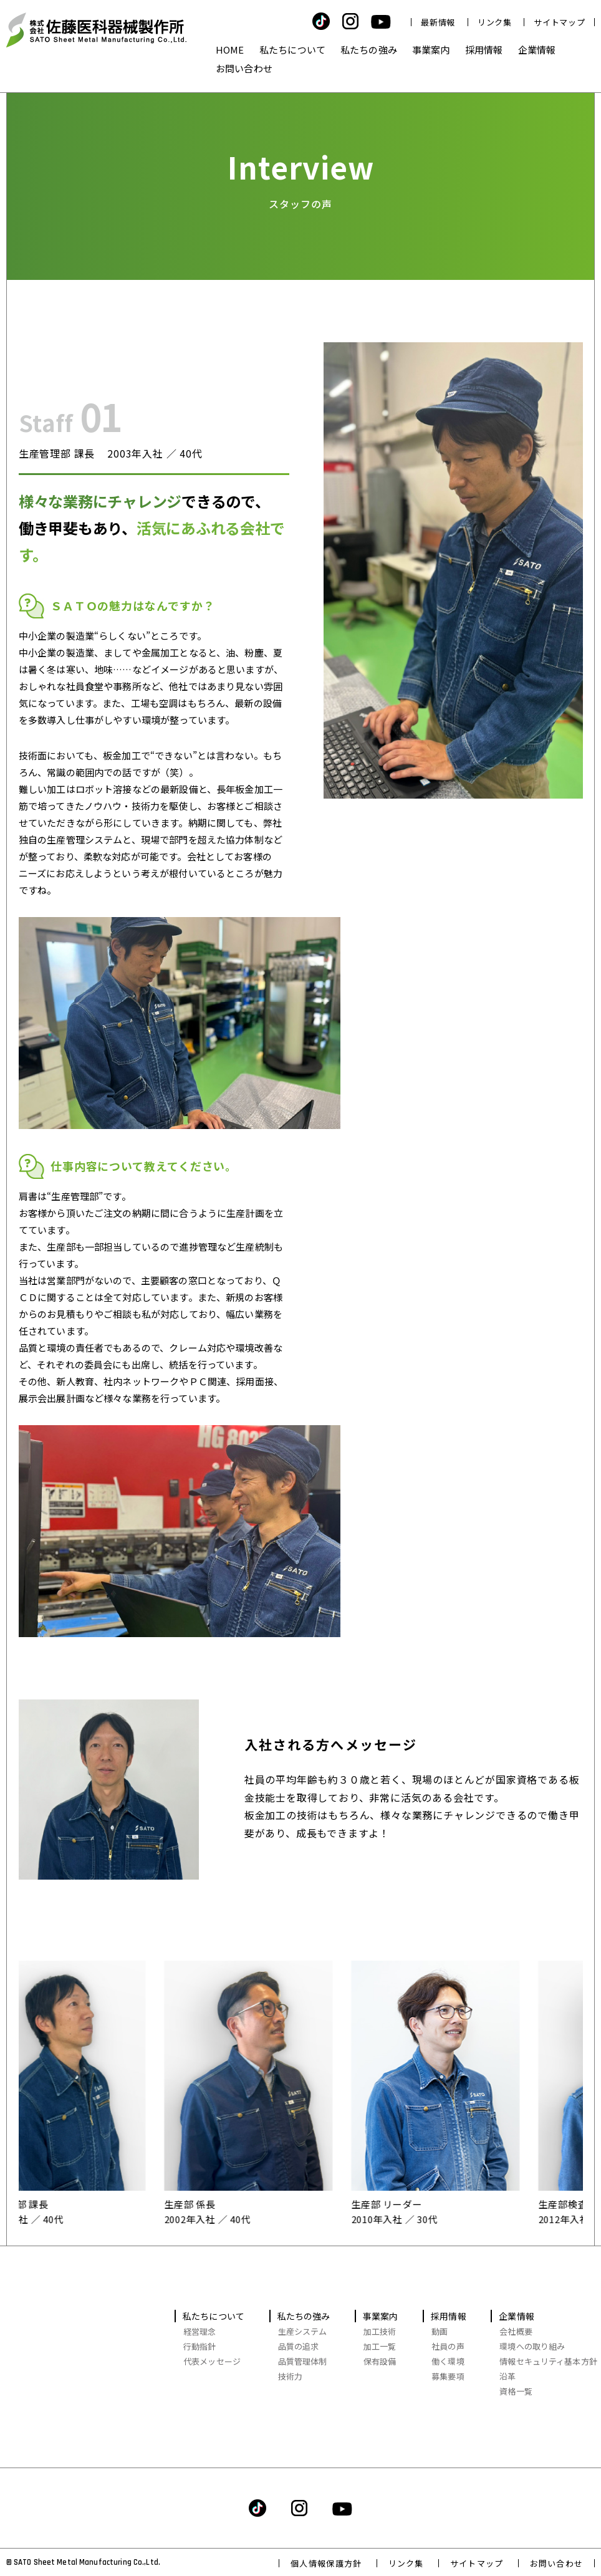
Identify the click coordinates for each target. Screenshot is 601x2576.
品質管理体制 (302, 2361)
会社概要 (515, 2331)
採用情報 (484, 49)
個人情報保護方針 (326, 2563)
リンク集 (495, 22)
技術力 (290, 2376)
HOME (230, 49)
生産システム (302, 2331)
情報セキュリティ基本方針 (548, 2361)
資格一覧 (515, 2391)
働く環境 (447, 2361)
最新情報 (438, 22)
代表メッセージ (212, 2361)
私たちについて (292, 49)
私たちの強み (368, 49)
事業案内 (431, 49)
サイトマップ (559, 22)
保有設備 (380, 2361)
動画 (439, 2331)
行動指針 (199, 2346)
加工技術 (380, 2331)
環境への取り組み (532, 2346)
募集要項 (447, 2376)
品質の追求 (298, 2346)
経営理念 (199, 2331)
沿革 (507, 2376)
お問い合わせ (244, 68)
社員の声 (447, 2346)
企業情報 (537, 49)
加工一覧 (380, 2346)
